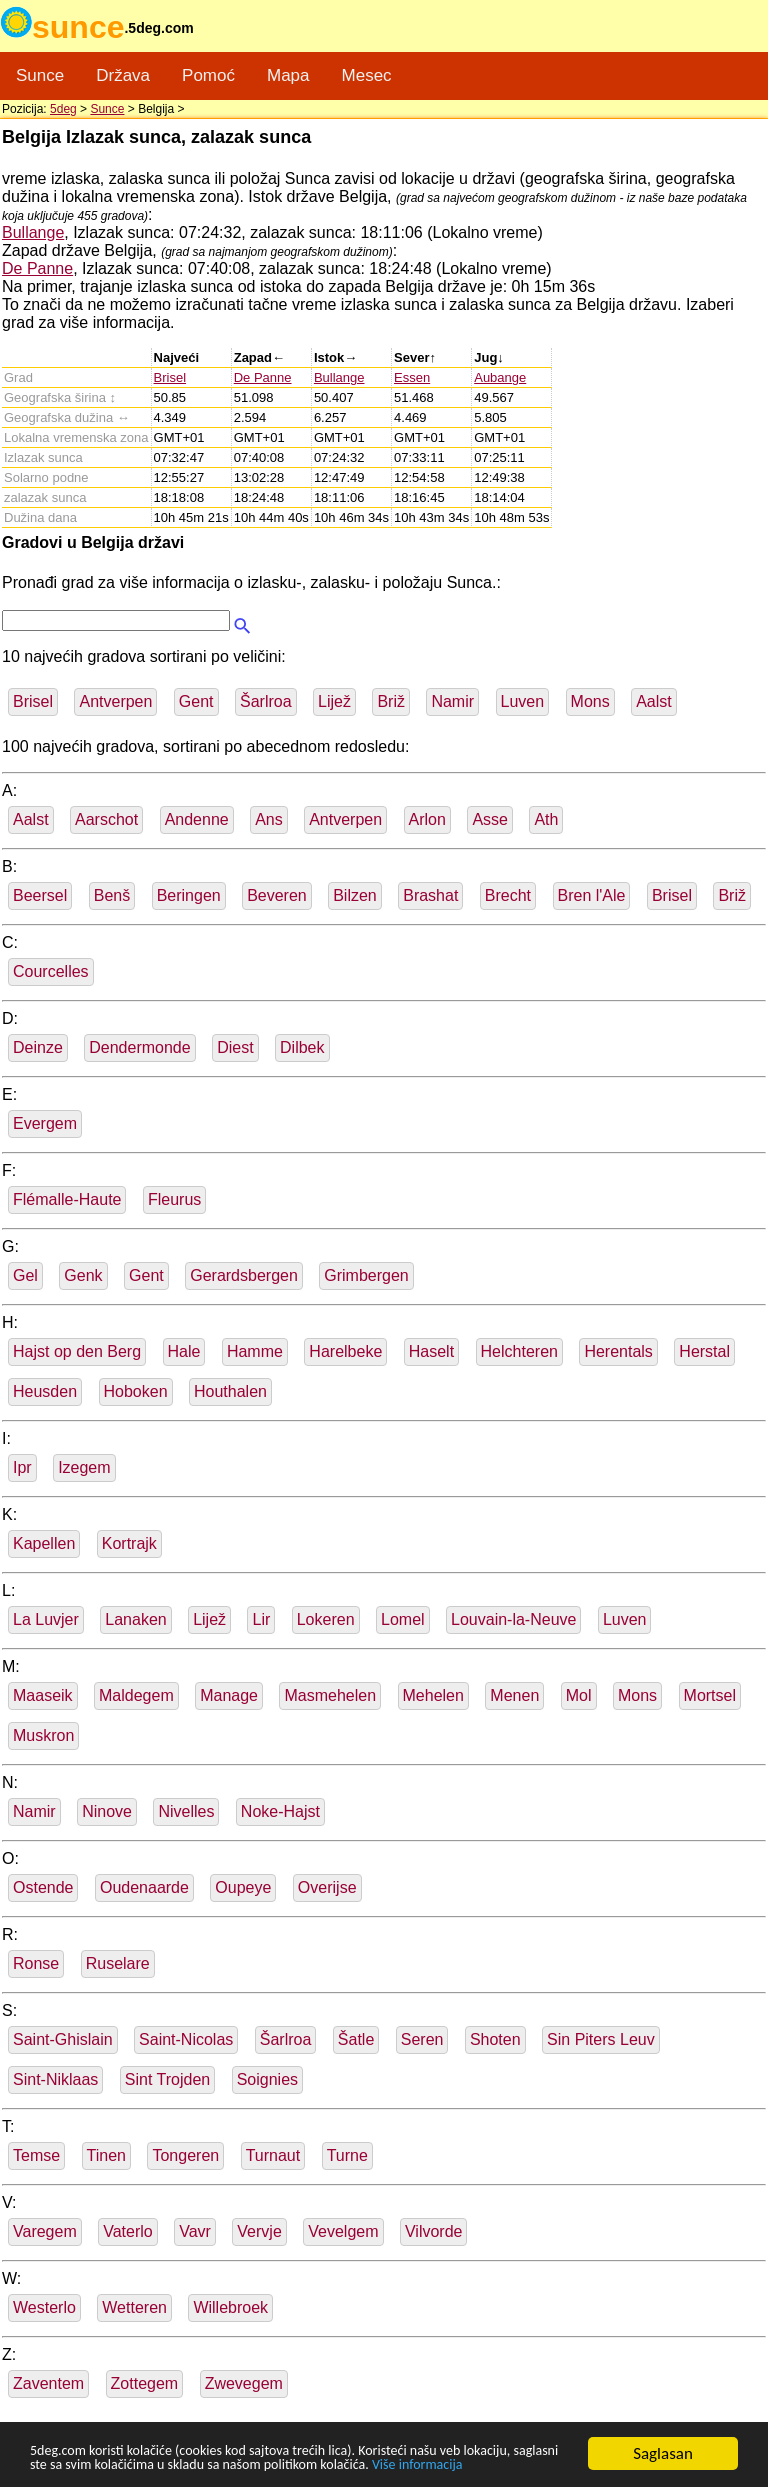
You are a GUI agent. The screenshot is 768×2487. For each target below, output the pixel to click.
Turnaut (273, 2155)
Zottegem (145, 2383)
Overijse (327, 1887)
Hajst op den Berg (77, 1351)
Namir (452, 701)
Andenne (197, 819)
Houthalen (230, 1391)
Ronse (36, 1963)
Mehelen (433, 1695)
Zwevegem (244, 2383)
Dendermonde (139, 1047)
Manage (229, 1695)
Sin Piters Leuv (601, 2039)
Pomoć (208, 75)
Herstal (704, 1351)
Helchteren (519, 1351)
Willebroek (230, 2307)
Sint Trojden (167, 2079)
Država (123, 75)
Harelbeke (345, 1351)
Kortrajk (129, 1543)
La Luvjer (46, 1619)
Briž (391, 701)
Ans (269, 819)
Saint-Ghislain (63, 2039)
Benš (112, 895)
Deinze (38, 1047)
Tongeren (185, 2155)
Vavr (195, 2231)
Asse (490, 819)
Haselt (431, 1351)
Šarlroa (266, 701)
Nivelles (186, 1811)
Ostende (43, 1887)
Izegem (84, 1467)
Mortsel (710, 1695)
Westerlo (44, 2307)
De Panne (37, 268)
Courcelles (51, 971)
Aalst (654, 701)
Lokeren (326, 1619)
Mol (579, 1695)
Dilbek (302, 1047)
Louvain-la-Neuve (513, 1619)
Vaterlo (128, 2231)
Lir (261, 1619)
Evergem (45, 1123)
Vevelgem (343, 2231)
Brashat (430, 895)
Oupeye (243, 1887)
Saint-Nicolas (186, 2039)
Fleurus (174, 1199)
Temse (36, 2155)
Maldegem (136, 1695)
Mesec (367, 75)
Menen (514, 1695)
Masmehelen (330, 1695)
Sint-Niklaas (55, 2079)
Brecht (508, 895)
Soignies (267, 2079)
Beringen (189, 895)
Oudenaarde (144, 1887)
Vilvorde (434, 2231)
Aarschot (106, 819)
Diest (235, 1047)
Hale (184, 1351)
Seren (422, 2039)
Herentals (618, 1351)
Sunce (40, 75)
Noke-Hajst (280, 1811)
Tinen (106, 2155)
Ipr (22, 1467)
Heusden (45, 1391)
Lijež (334, 701)
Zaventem (48, 2383)
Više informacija (85, 2464)
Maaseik (43, 1695)
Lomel (403, 1619)
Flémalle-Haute (67, 1199)
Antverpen (115, 701)
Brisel (170, 377)
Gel (25, 1275)
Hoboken (136, 1391)
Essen (412, 377)
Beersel (40, 895)
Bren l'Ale (592, 895)
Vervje (259, 2231)
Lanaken (135, 1619)
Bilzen (355, 895)
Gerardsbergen (244, 1275)
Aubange (500, 377)
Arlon (427, 819)
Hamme (255, 1351)
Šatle (356, 2039)
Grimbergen (366, 1275)
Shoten (495, 2039)
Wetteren (134, 2307)
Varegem (45, 2231)
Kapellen (44, 1543)
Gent (196, 701)
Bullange (33, 232)
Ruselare (118, 1963)
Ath (546, 819)
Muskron (43, 1735)
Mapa (288, 75)
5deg (63, 109)
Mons (590, 701)
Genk (83, 1275)
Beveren (277, 895)
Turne (347, 2155)
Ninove (107, 1811)
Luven (523, 701)
